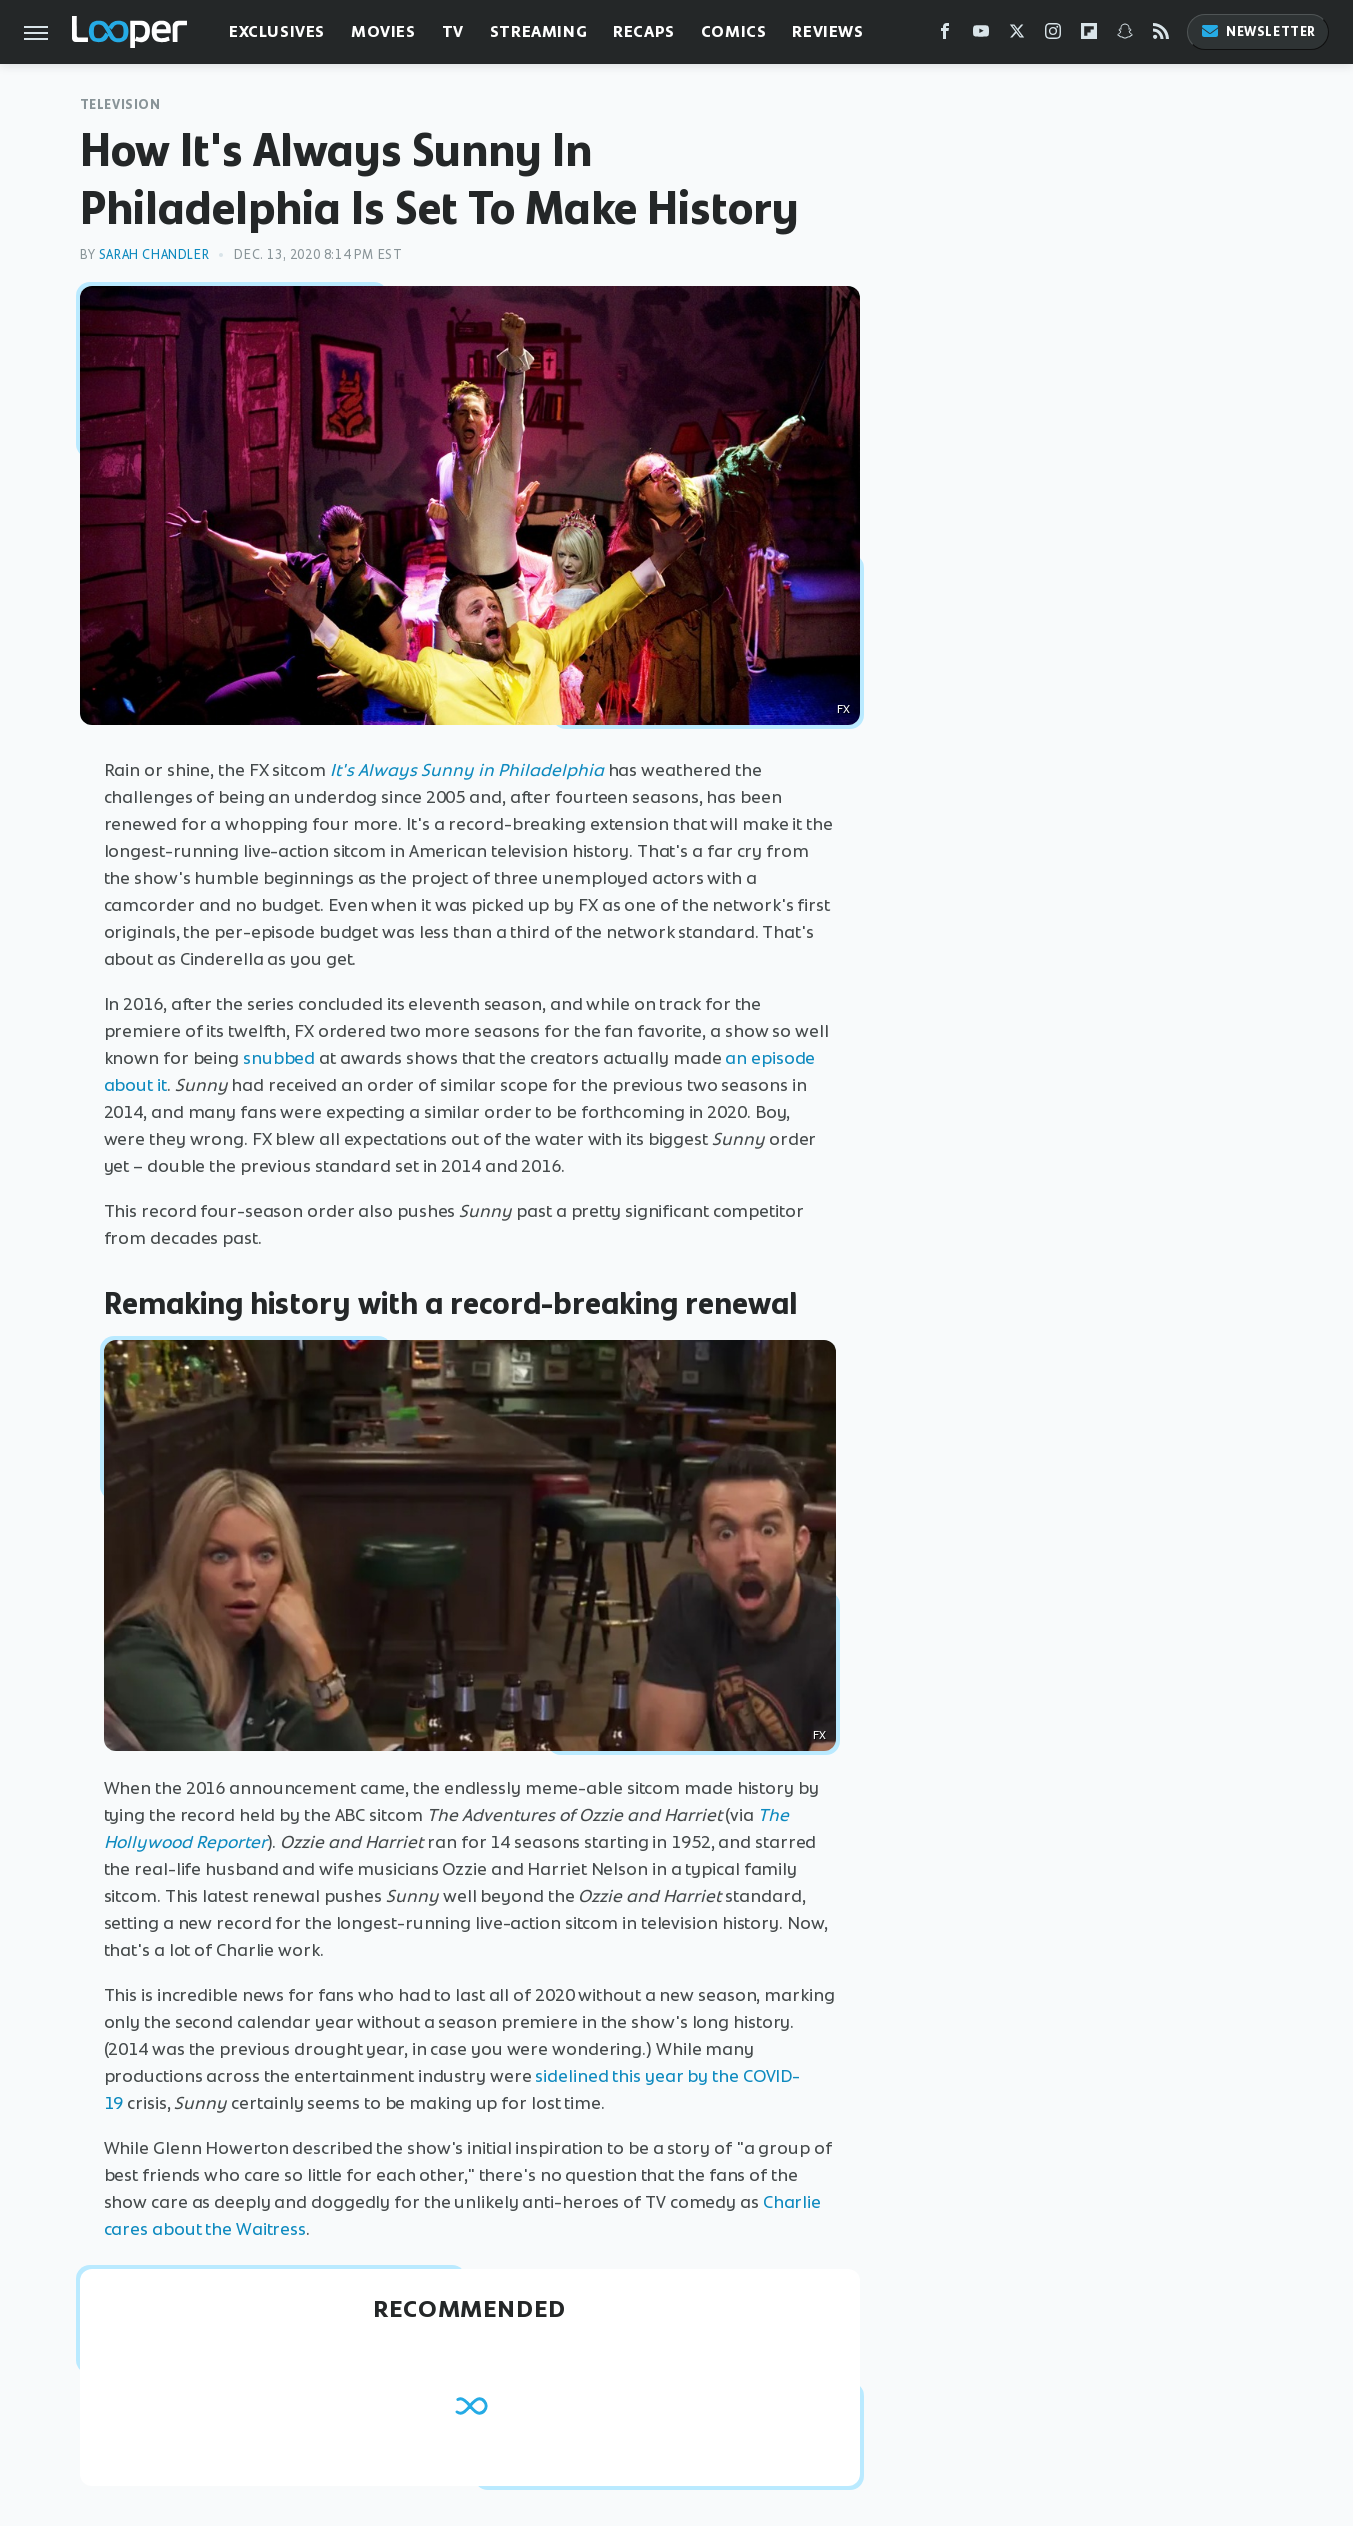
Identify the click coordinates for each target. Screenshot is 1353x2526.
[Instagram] (1053, 35)
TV (453, 31)
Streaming (538, 31)
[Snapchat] (1125, 35)
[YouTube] (981, 35)
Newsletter (1258, 31)
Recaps (644, 31)
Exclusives (277, 31)
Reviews (827, 31)
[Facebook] (945, 35)
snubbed (279, 1058)
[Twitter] (1017, 35)
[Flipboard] (1089, 35)
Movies (383, 31)
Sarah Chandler (154, 254)
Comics (734, 31)
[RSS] (1161, 35)
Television (120, 104)
